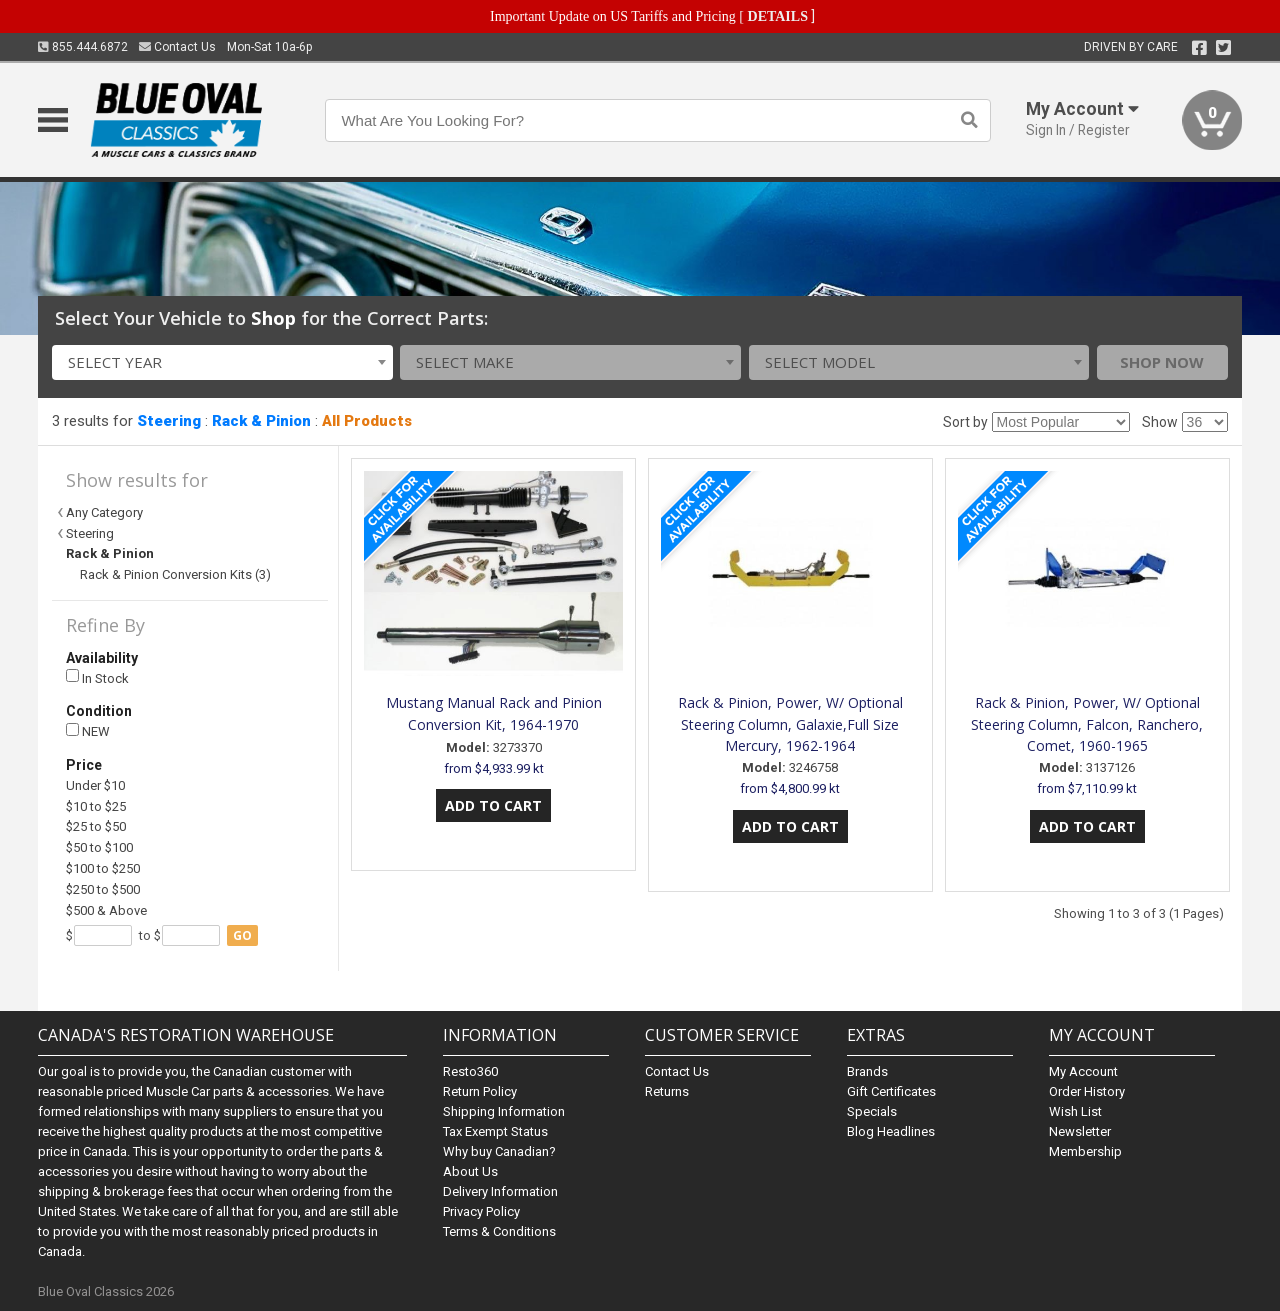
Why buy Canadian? (499, 1151)
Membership (1085, 1151)
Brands (867, 1071)
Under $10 (95, 785)
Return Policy (480, 1091)
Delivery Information (500, 1191)
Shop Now (1162, 362)
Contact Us (177, 47)
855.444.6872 (83, 47)
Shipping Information (504, 1111)
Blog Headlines (891, 1131)
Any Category (104, 512)
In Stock (97, 677)
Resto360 (470, 1071)
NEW (88, 731)
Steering (169, 421)
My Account (1083, 1071)
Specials (872, 1111)
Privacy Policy (481, 1211)
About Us (470, 1171)
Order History (1087, 1091)
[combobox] (222, 362)
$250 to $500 (103, 889)
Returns (667, 1091)
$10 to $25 (96, 806)
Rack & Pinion (261, 421)
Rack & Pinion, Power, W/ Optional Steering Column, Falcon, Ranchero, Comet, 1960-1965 (1087, 724)
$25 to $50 (96, 826)
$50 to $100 (99, 847)
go (242, 935)
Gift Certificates (891, 1091)
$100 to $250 (103, 868)
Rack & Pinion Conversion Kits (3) (175, 574)
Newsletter (1080, 1131)
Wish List (1075, 1111)
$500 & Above (106, 910)
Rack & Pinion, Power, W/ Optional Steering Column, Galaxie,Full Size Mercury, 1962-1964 (790, 724)
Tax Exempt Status (495, 1131)
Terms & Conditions (499, 1231)
